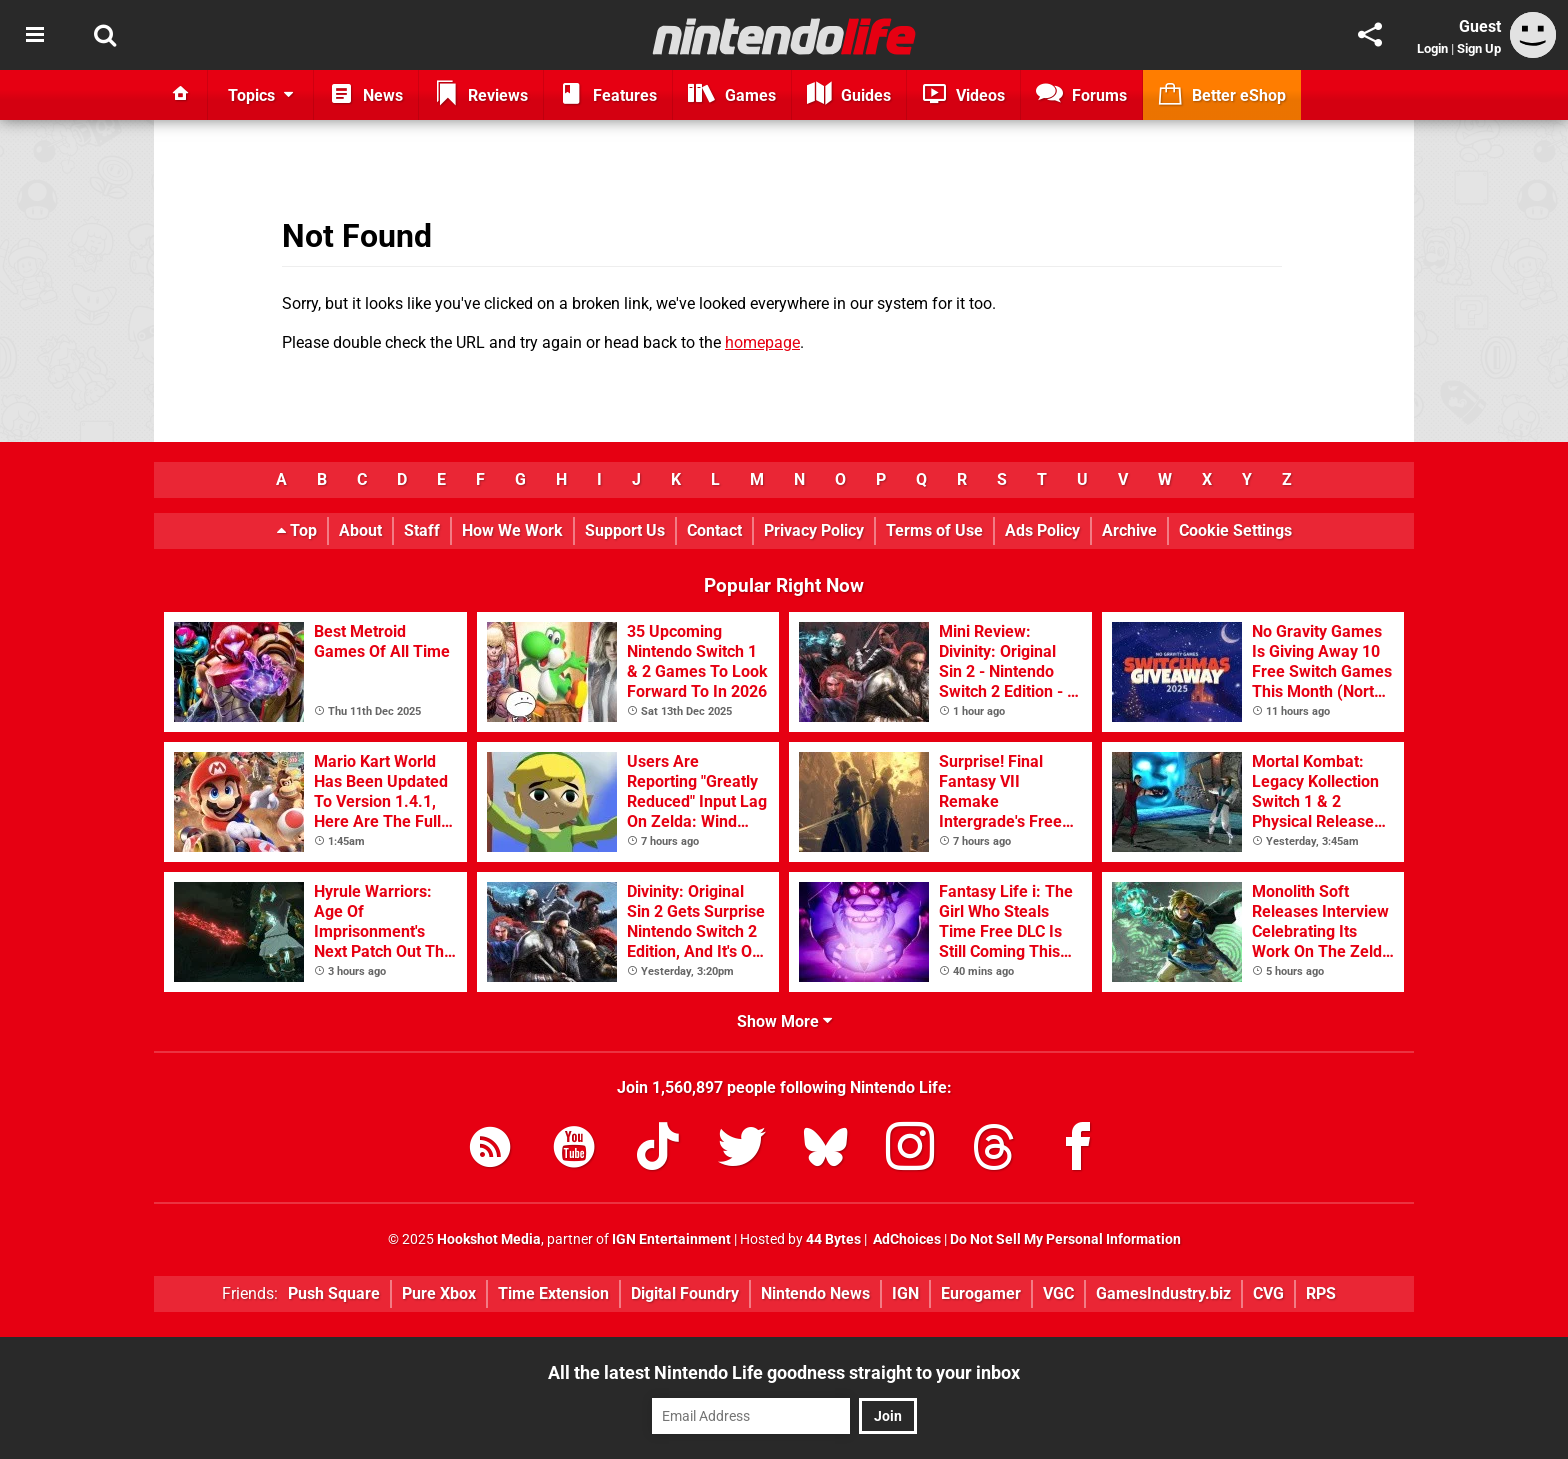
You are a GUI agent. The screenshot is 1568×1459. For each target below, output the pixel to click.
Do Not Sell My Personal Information (1065, 1239)
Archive (1129, 530)
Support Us (625, 530)
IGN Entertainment (671, 1239)
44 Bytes (833, 1239)
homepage (762, 342)
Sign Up (1479, 48)
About (360, 530)
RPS (1321, 1293)
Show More (784, 1021)
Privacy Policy (814, 530)
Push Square (334, 1293)
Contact (714, 530)
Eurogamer (981, 1293)
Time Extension (553, 1293)
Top (297, 530)
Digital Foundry (685, 1293)
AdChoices (905, 1239)
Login (1432, 48)
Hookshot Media (489, 1239)
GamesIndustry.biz (1163, 1293)
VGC (1058, 1293)
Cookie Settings (1235, 530)
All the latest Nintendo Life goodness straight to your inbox (784, 1372)
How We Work (512, 530)
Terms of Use (934, 530)
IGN (905, 1293)
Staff (422, 530)
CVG (1268, 1293)
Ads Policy (1042, 530)
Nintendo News (815, 1293)
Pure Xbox (439, 1293)
